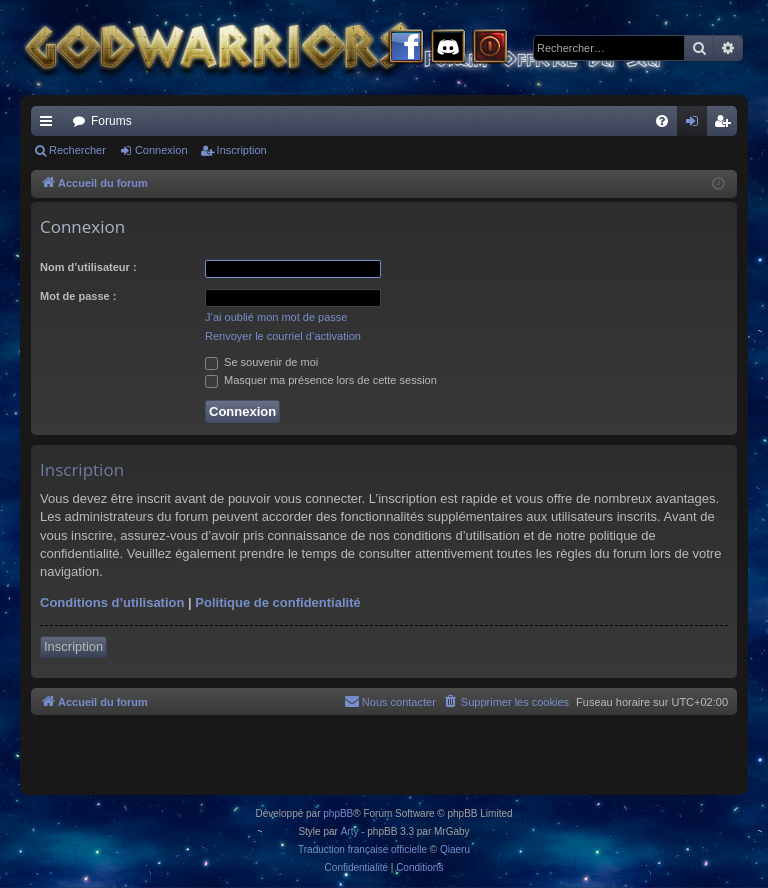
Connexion (161, 150)
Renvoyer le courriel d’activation (283, 336)
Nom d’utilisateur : (88, 267)
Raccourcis (50, 125)
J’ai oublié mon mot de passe (276, 317)
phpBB (338, 813)
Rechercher (77, 150)
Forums (111, 121)
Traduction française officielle (362, 849)
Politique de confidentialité (277, 602)
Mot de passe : (78, 296)
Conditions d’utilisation (112, 602)
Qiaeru (455, 849)
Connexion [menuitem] (696, 125)
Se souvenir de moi (261, 362)
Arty (350, 831)
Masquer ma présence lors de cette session (321, 380)
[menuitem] (662, 121)
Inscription (242, 150)
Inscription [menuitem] (726, 125)
